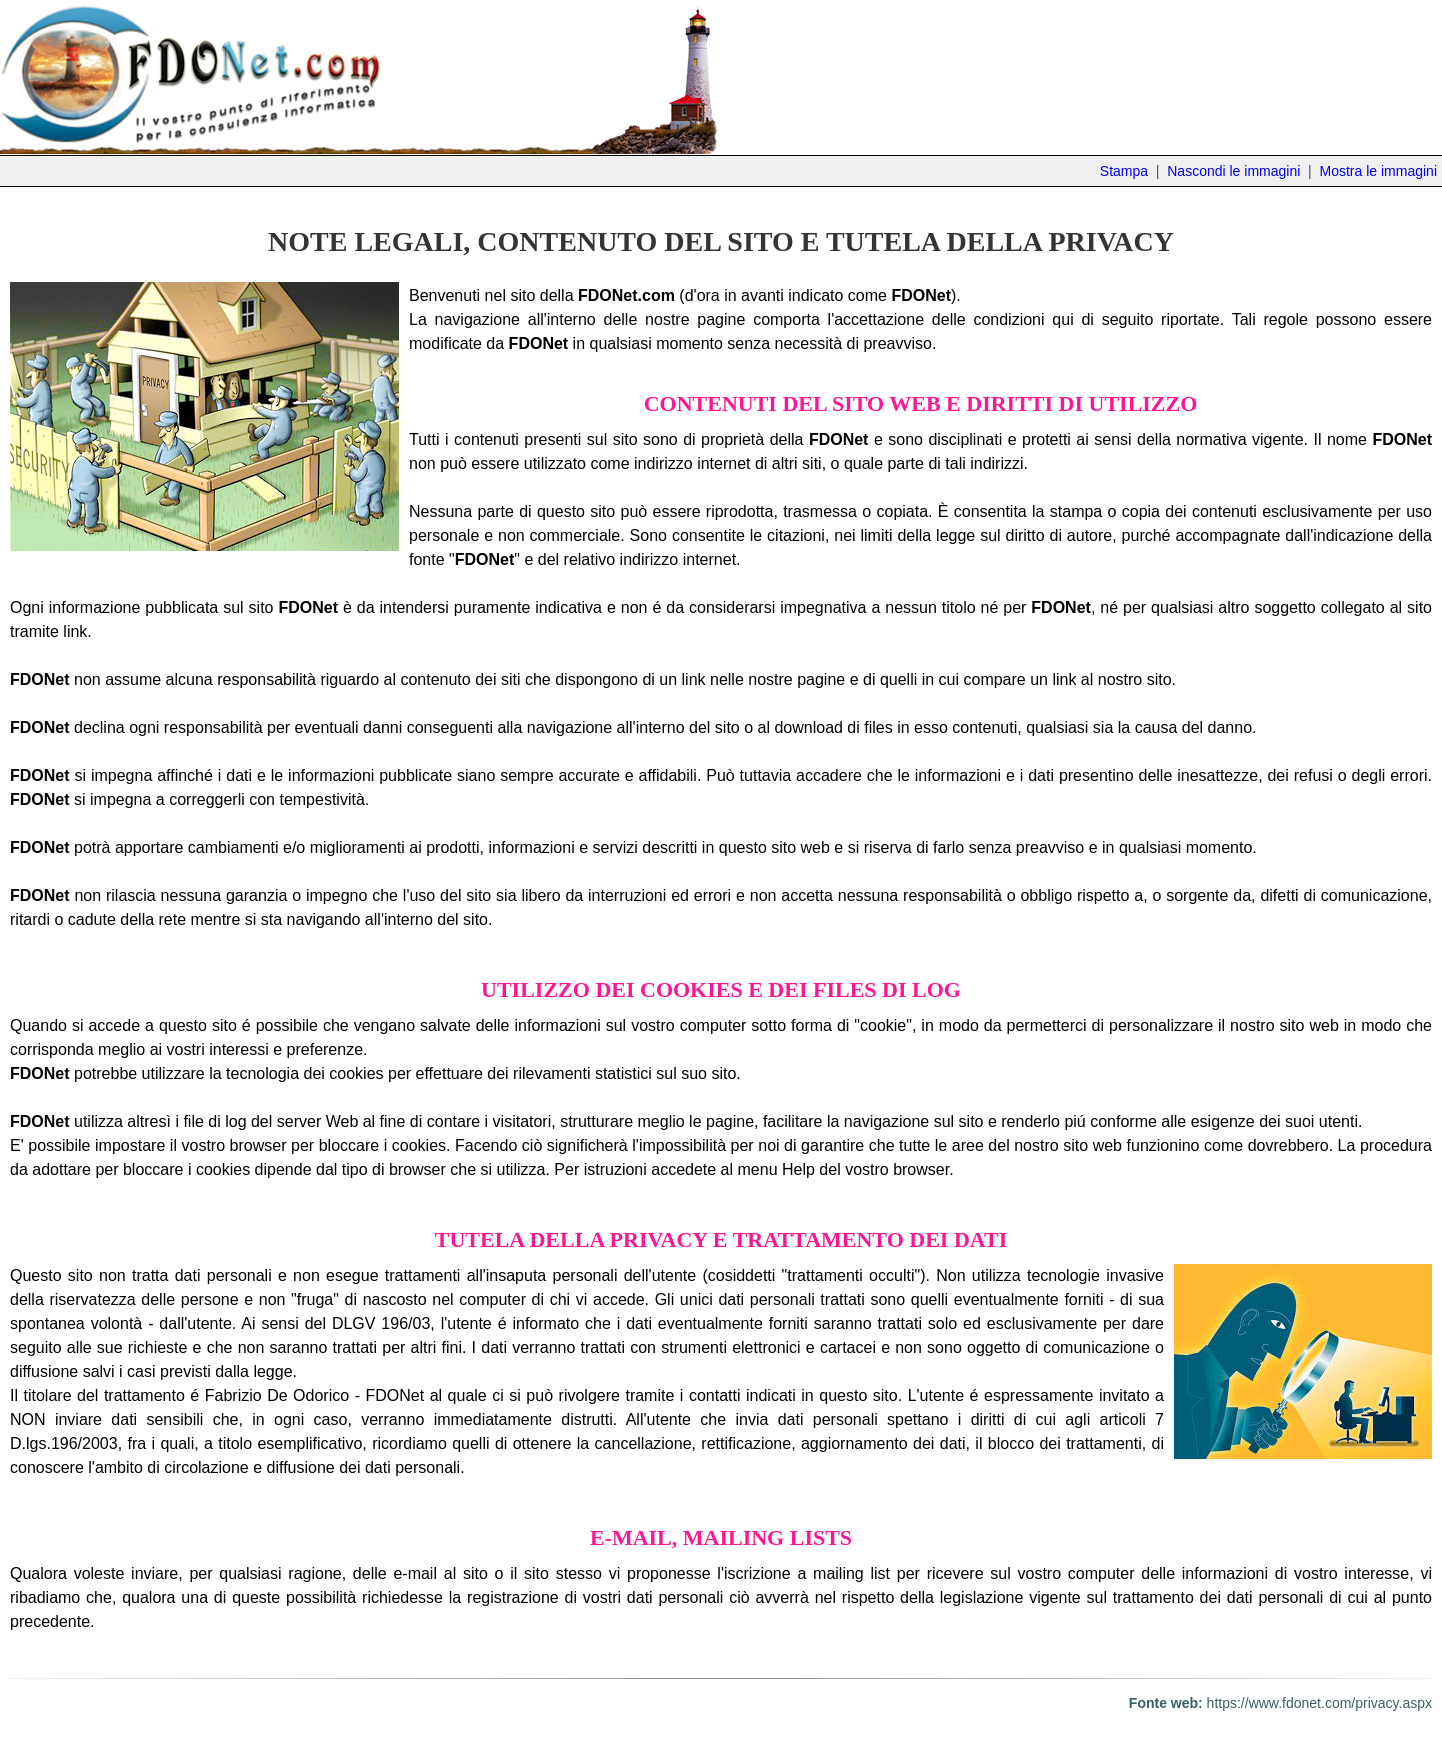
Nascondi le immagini (1233, 171)
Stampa (1124, 171)
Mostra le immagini (1378, 171)
